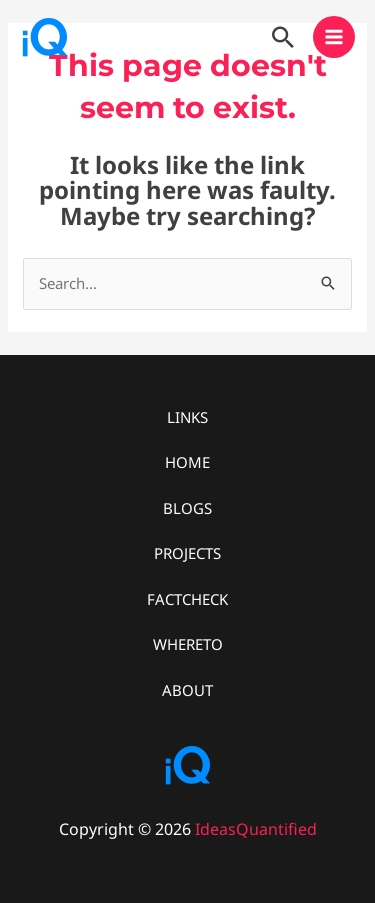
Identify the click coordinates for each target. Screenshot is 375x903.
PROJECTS (187, 553)
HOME (187, 462)
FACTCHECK (187, 599)
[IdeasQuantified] (45, 37)
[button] (283, 37)
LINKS (187, 417)
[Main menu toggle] (334, 37)
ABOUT (187, 690)
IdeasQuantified (256, 829)
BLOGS (187, 508)
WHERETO (188, 644)
